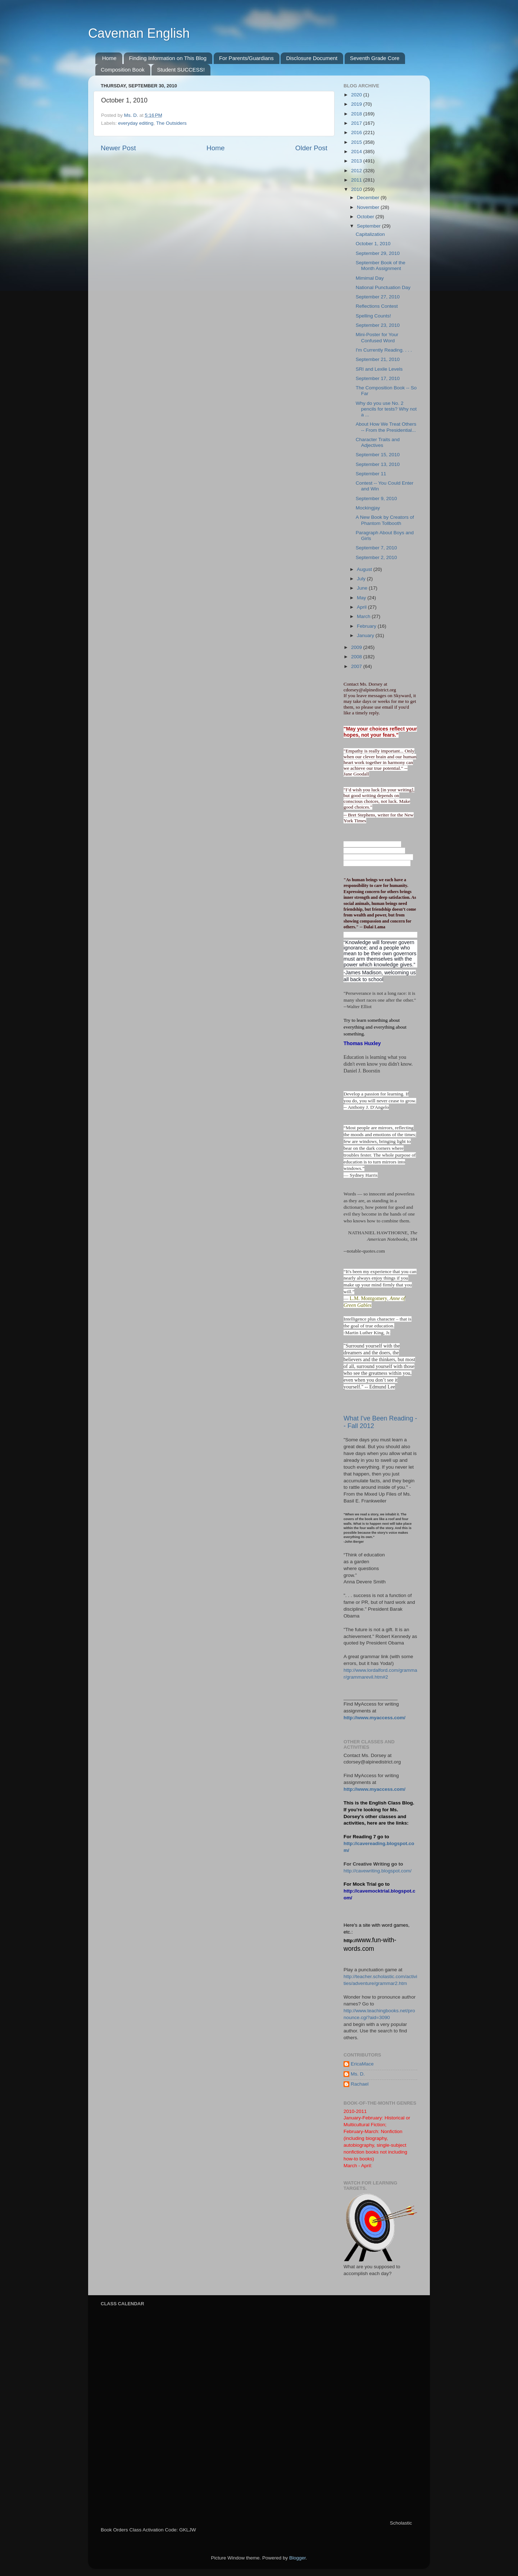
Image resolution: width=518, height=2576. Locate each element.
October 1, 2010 (373, 243)
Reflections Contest (377, 306)
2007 (357, 666)
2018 (357, 113)
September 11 (371, 473)
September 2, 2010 (376, 557)
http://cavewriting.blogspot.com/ (378, 1870)
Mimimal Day (370, 278)
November (369, 207)
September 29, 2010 (378, 253)
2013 (357, 161)
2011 (357, 180)
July (362, 578)
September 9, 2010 (376, 498)
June (363, 588)
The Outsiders (171, 123)
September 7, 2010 (376, 547)
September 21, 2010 (378, 359)
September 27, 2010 (378, 296)
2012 (357, 170)
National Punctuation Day (383, 287)
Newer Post (118, 148)
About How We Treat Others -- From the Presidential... (386, 427)
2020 (357, 94)
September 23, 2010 (378, 325)
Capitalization (370, 234)
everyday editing (135, 123)
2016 (357, 132)
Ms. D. (358, 2074)
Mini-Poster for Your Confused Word (377, 337)
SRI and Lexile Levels (379, 369)
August (365, 569)
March (364, 616)
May (362, 597)
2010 (357, 189)
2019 (357, 104)
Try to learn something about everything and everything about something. (375, 1027)
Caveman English (139, 33)
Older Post (311, 148)
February (367, 626)
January (366, 635)
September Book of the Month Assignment (380, 265)
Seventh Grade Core (375, 58)
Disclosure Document (311, 58)
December (369, 197)
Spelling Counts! (373, 316)
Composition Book (123, 70)
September (369, 226)
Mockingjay (368, 508)
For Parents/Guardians (246, 58)
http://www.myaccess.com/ (374, 1717)
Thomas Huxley (362, 1043)
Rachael (360, 2084)
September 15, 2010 (378, 454)
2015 (357, 142)
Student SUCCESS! (181, 70)
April (362, 607)
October (366, 216)
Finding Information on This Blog (168, 58)
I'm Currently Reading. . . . (384, 350)
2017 (357, 123)
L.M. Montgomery (368, 1298)
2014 (357, 151)
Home (109, 58)
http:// (350, 1940)
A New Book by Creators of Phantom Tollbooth (385, 520)
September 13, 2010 (378, 464)
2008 (357, 656)
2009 (357, 647)
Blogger (297, 2558)
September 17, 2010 (378, 378)
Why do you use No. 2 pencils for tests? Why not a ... (386, 409)
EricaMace (362, 2064)
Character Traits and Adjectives (378, 442)
